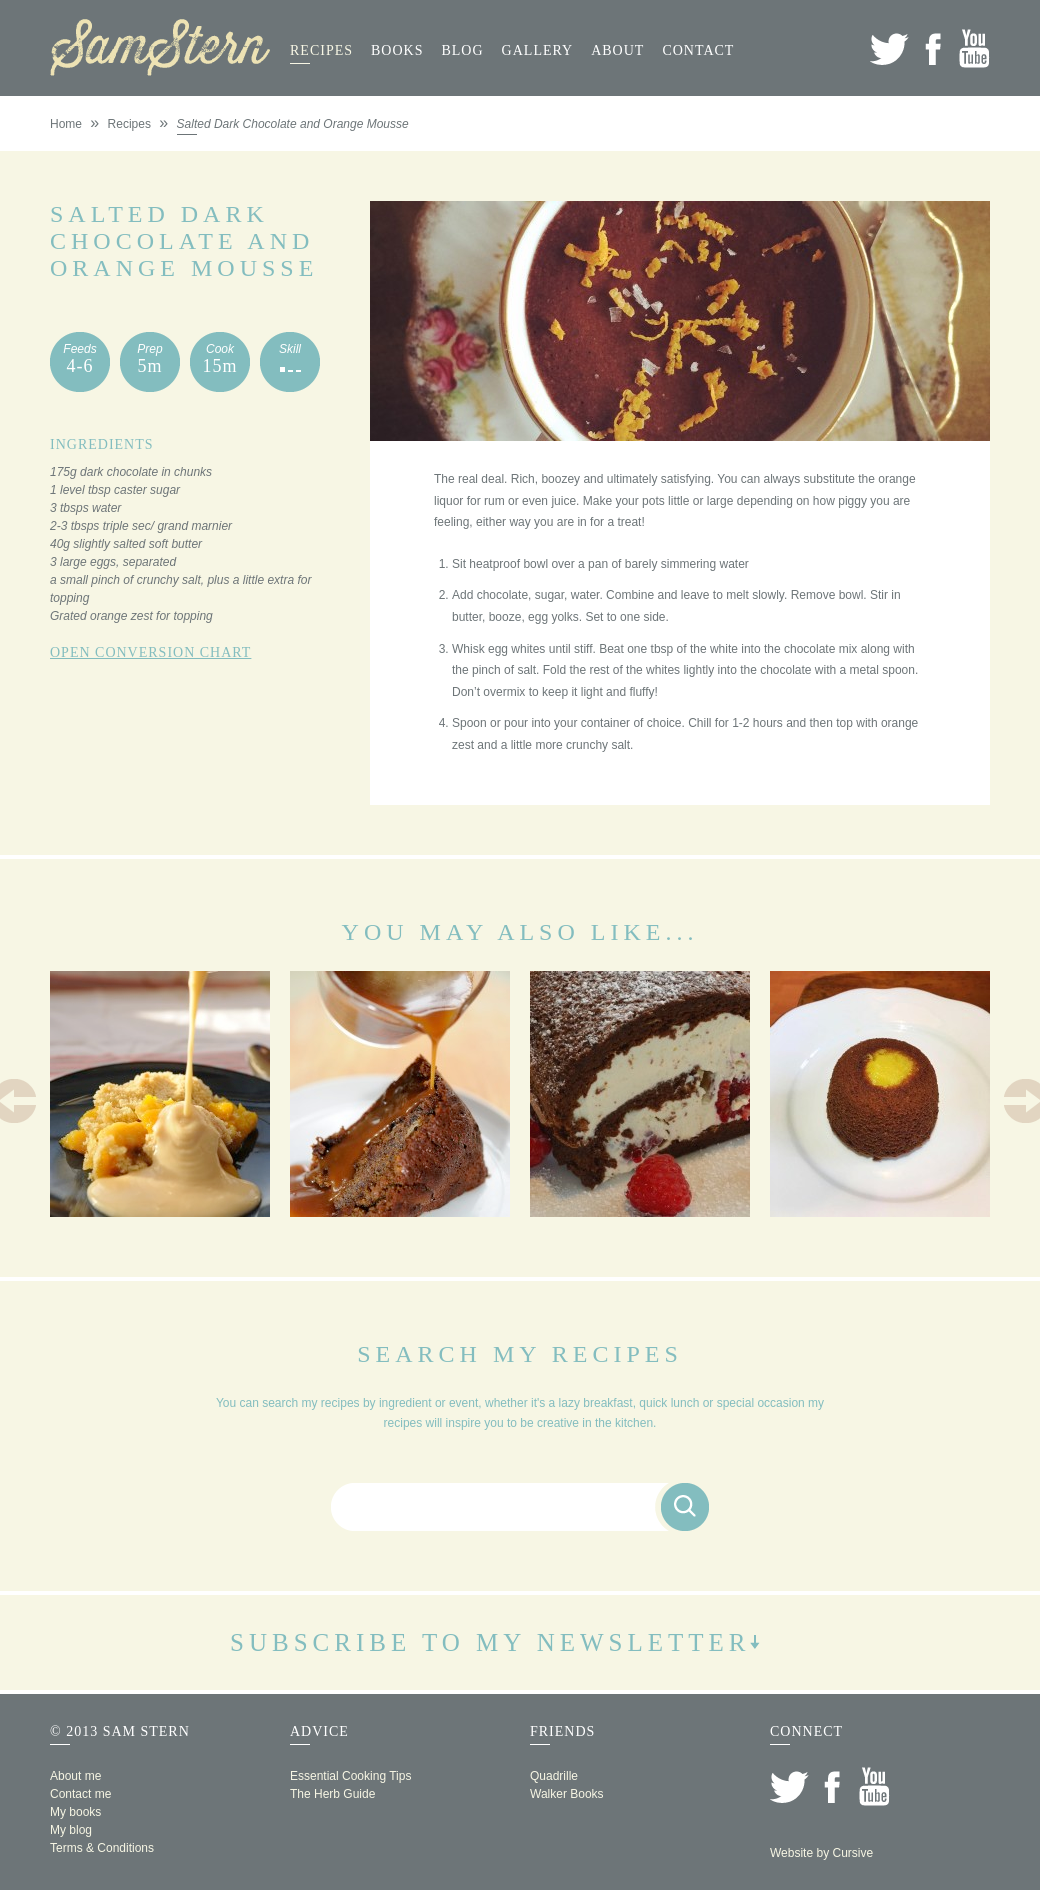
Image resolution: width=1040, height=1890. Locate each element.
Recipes (321, 50)
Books (397, 50)
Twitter (889, 48)
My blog (71, 1830)
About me (75, 1776)
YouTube (974, 48)
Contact (698, 50)
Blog (462, 50)
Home (66, 124)
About (617, 50)
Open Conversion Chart (150, 652)
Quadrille (554, 1776)
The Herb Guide (332, 1794)
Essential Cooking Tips (350, 1776)
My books (75, 1812)
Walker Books (567, 1794)
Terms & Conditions (102, 1848)
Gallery (538, 50)
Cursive (852, 1853)
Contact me (80, 1794)
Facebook (932, 48)
